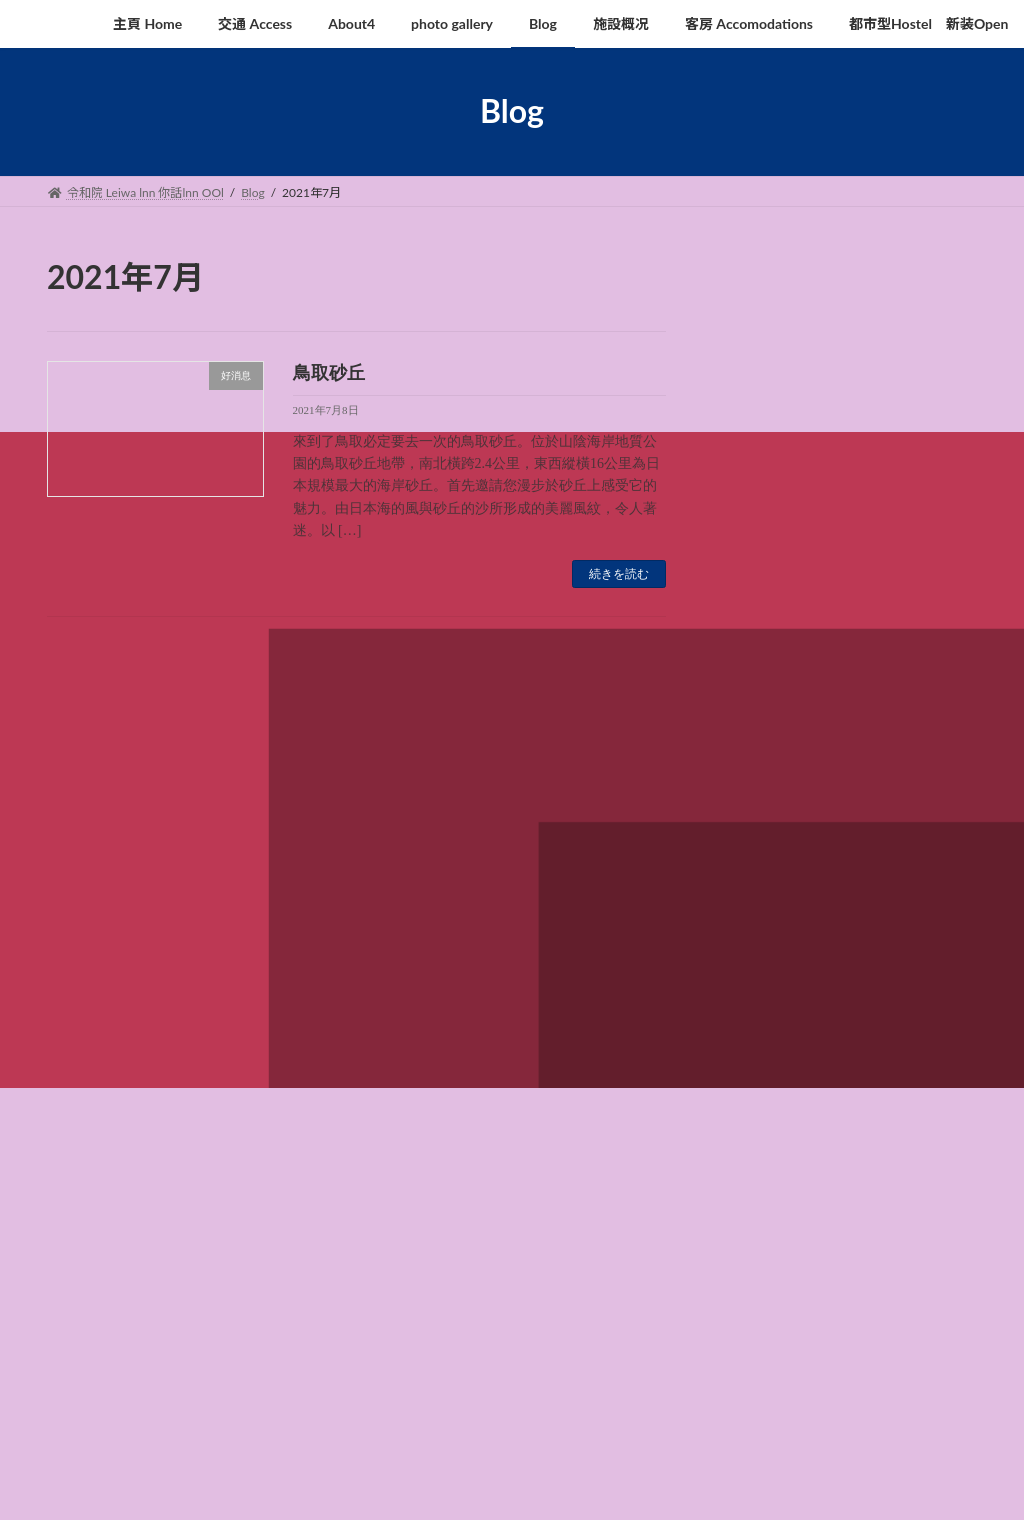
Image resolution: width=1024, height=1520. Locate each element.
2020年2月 (766, 852)
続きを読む (619, 574)
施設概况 (545, 947)
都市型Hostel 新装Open (825, 947)
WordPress (333, 1484)
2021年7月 (766, 771)
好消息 (753, 663)
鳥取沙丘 (853, 510)
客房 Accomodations (663, 947)
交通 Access (196, 947)
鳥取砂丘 (329, 373)
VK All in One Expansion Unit (569, 1484)
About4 (288, 947)
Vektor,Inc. (692, 1484)
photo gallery (382, 947)
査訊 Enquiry (99, 959)
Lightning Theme (435, 1484)
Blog (468, 947)
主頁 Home (95, 947)
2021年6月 (766, 811)
